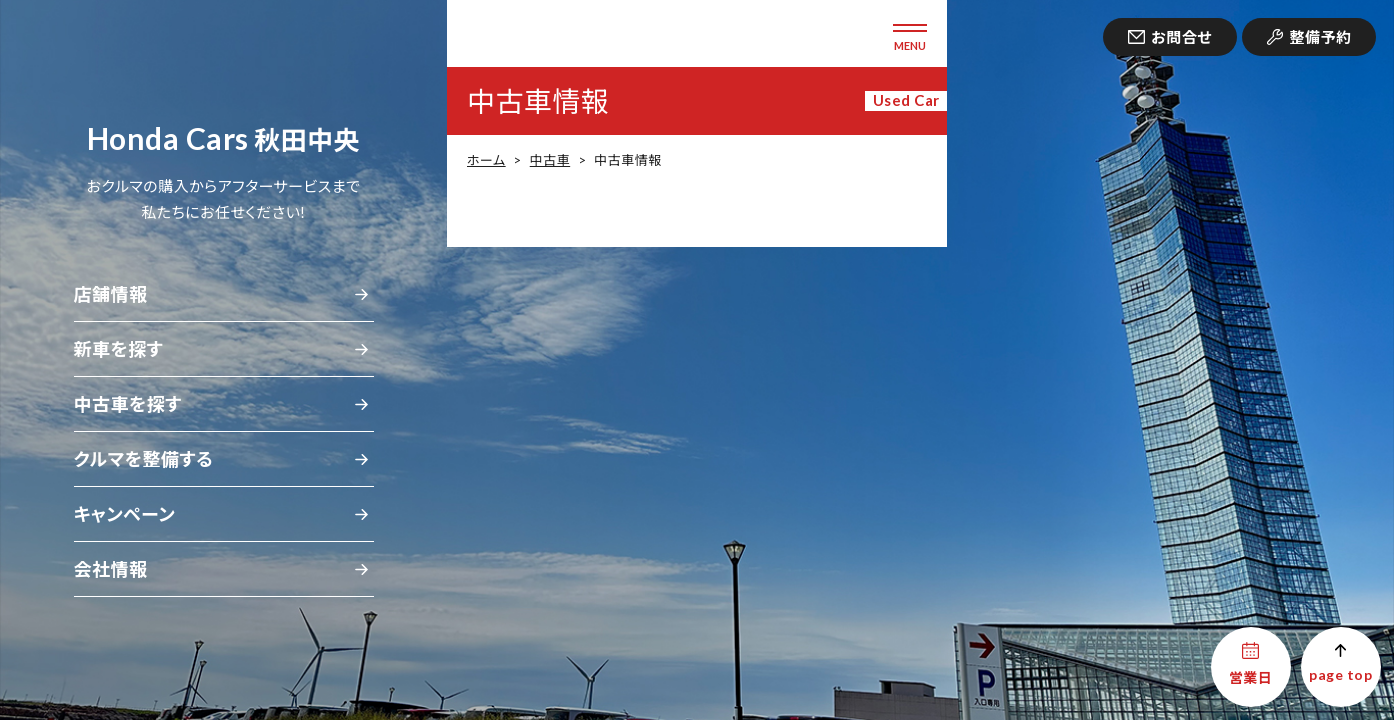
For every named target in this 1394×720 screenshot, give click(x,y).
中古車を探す (128, 404)
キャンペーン (125, 514)
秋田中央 (223, 140)
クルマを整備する (144, 459)
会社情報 (111, 569)
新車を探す (119, 349)
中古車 (550, 160)
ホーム (486, 160)
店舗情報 (111, 294)
